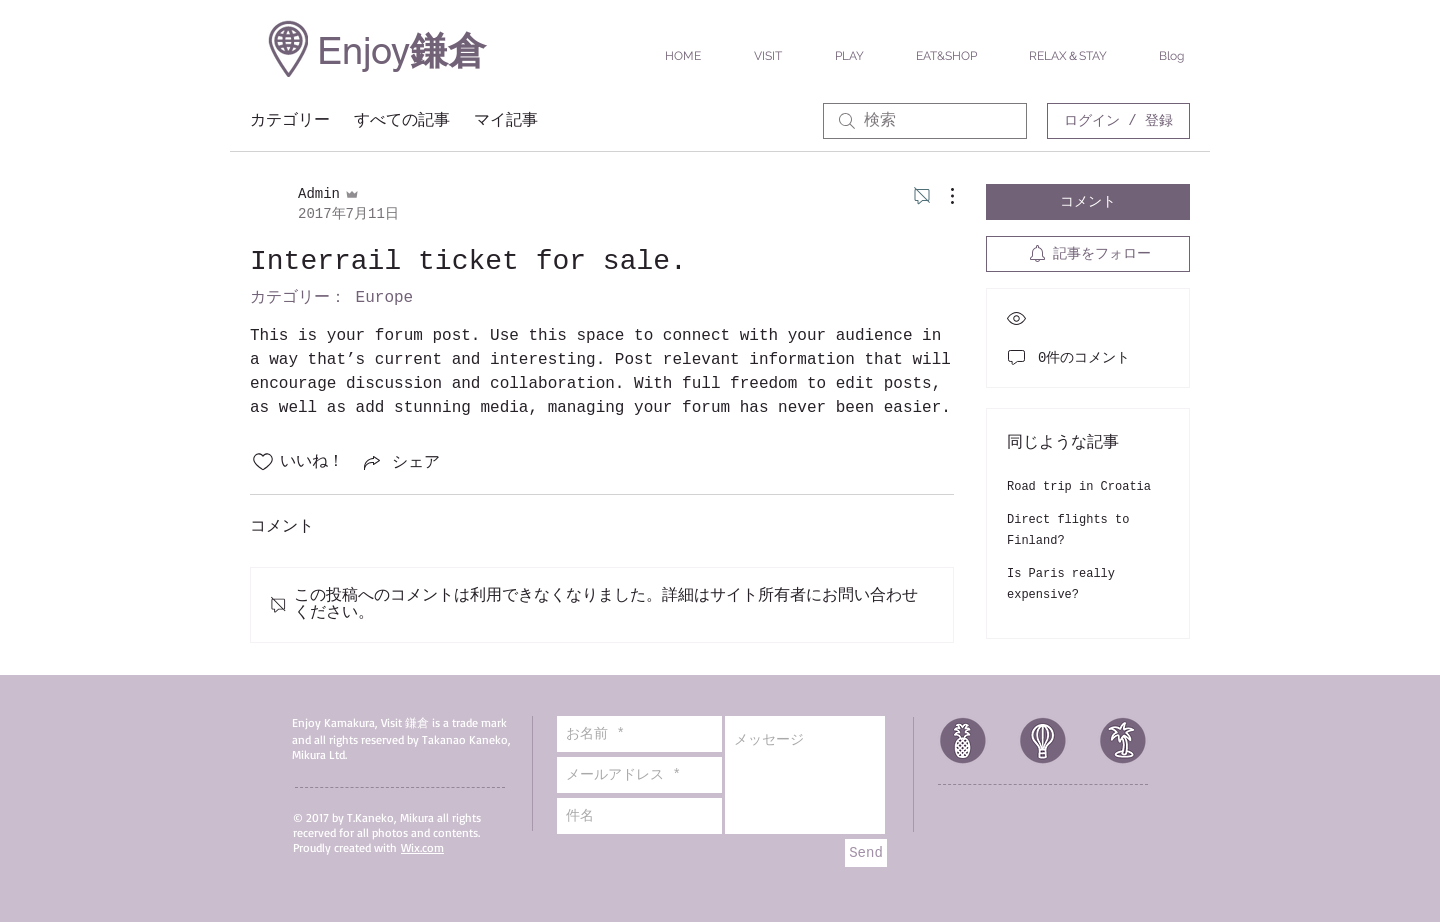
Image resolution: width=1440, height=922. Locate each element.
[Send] (866, 853)
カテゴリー (290, 121)
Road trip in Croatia (1079, 487)
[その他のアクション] (942, 196)
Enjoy (363, 51)
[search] (925, 121)
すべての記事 (402, 121)
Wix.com (422, 847)
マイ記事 (506, 121)
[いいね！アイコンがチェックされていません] (263, 462)
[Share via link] (400, 462)
